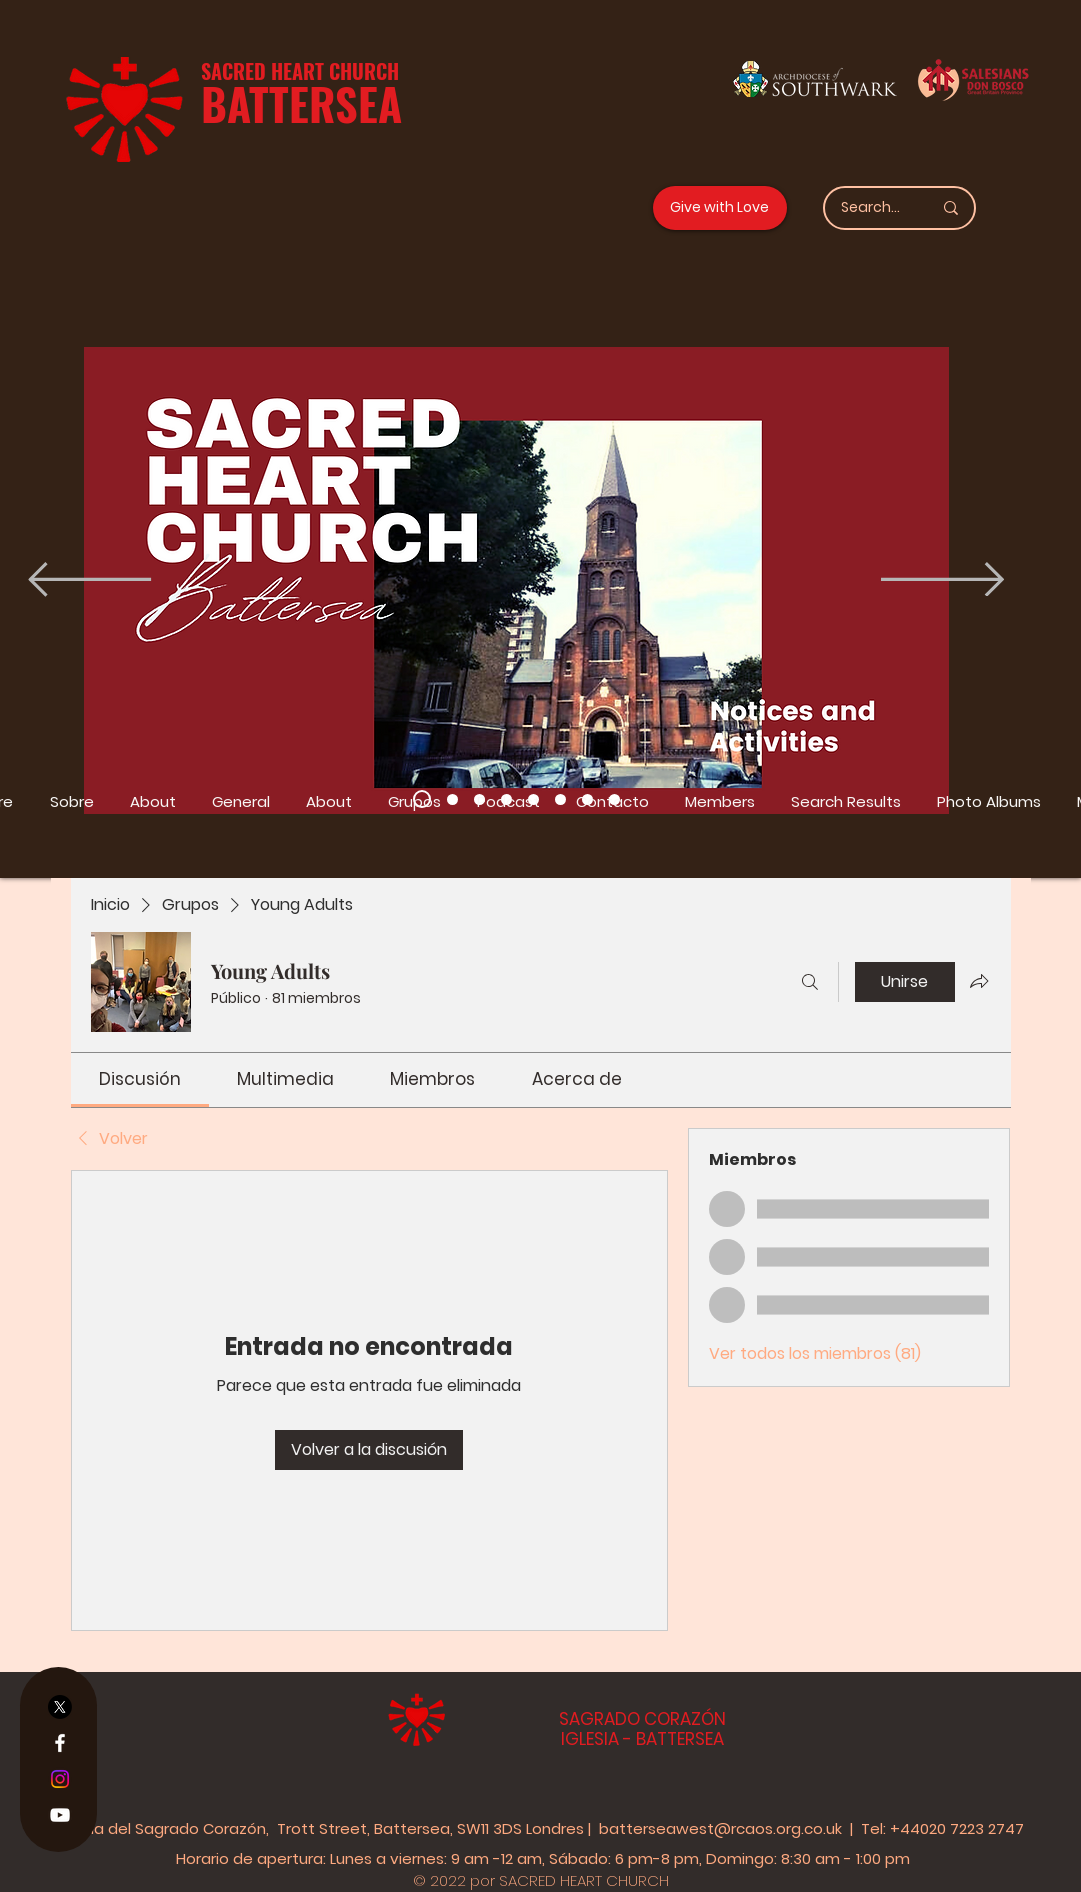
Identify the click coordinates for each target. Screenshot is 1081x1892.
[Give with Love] (720, 208)
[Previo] (89, 581)
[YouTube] (60, 1815)
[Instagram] (60, 1779)
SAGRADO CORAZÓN (642, 1719)
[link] (140, 1079)
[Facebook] (60, 1743)
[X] (60, 1707)
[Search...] (871, 208)
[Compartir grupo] (979, 981)
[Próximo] (942, 581)
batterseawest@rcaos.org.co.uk (720, 1828)
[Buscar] (810, 982)
